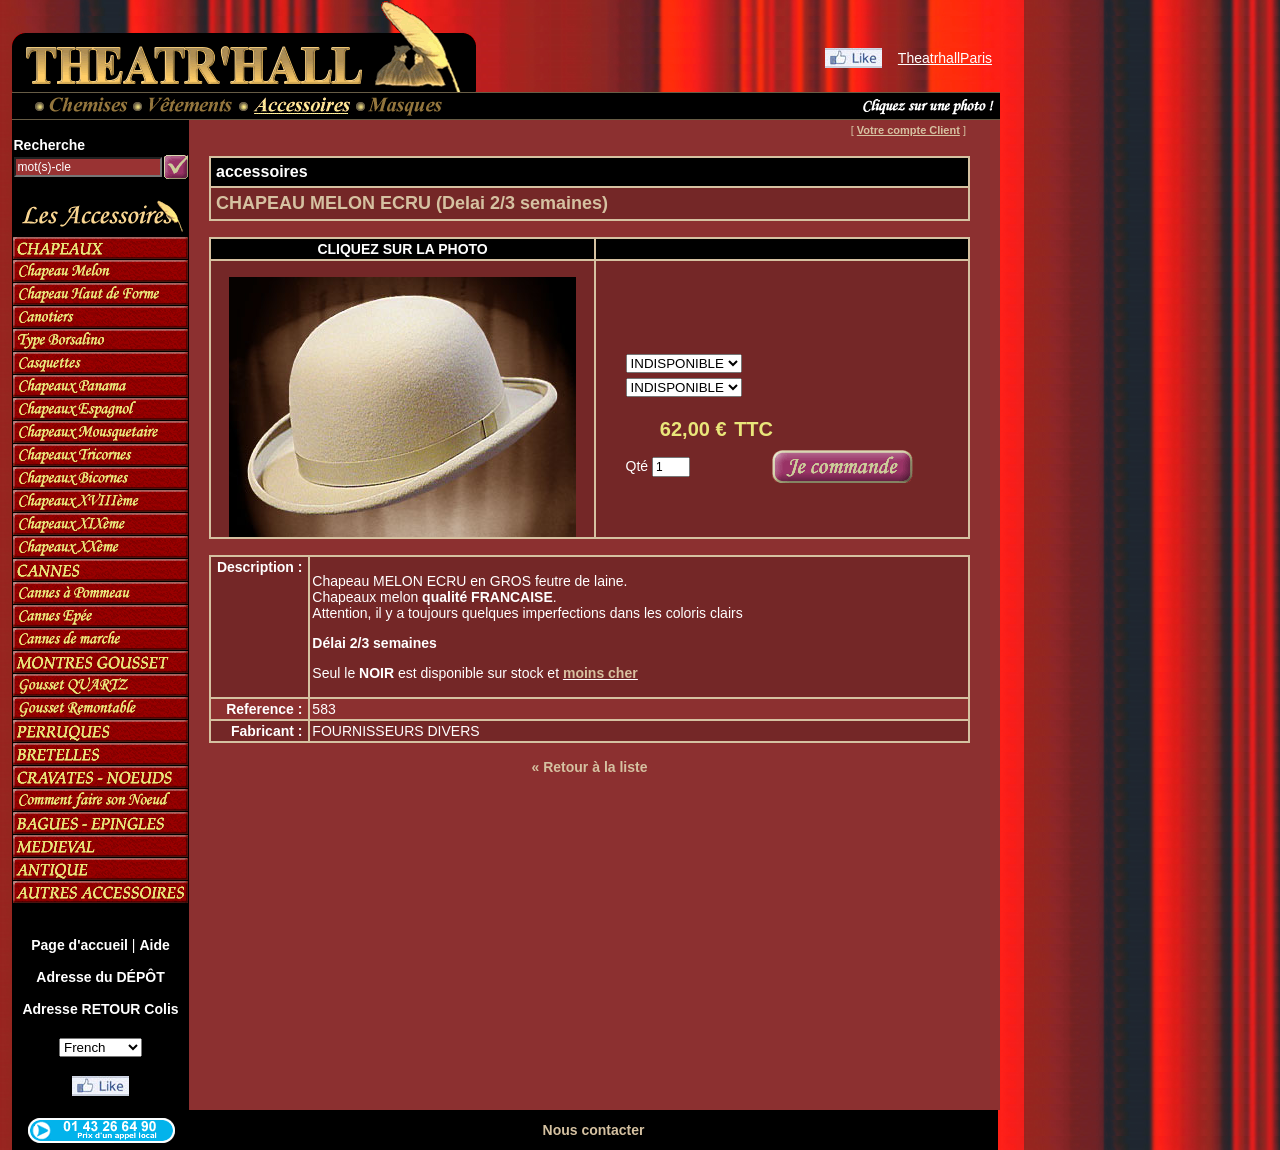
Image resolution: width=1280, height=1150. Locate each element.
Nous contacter (594, 1130)
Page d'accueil (79, 945)
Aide (154, 945)
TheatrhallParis (945, 58)
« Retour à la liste (590, 767)
